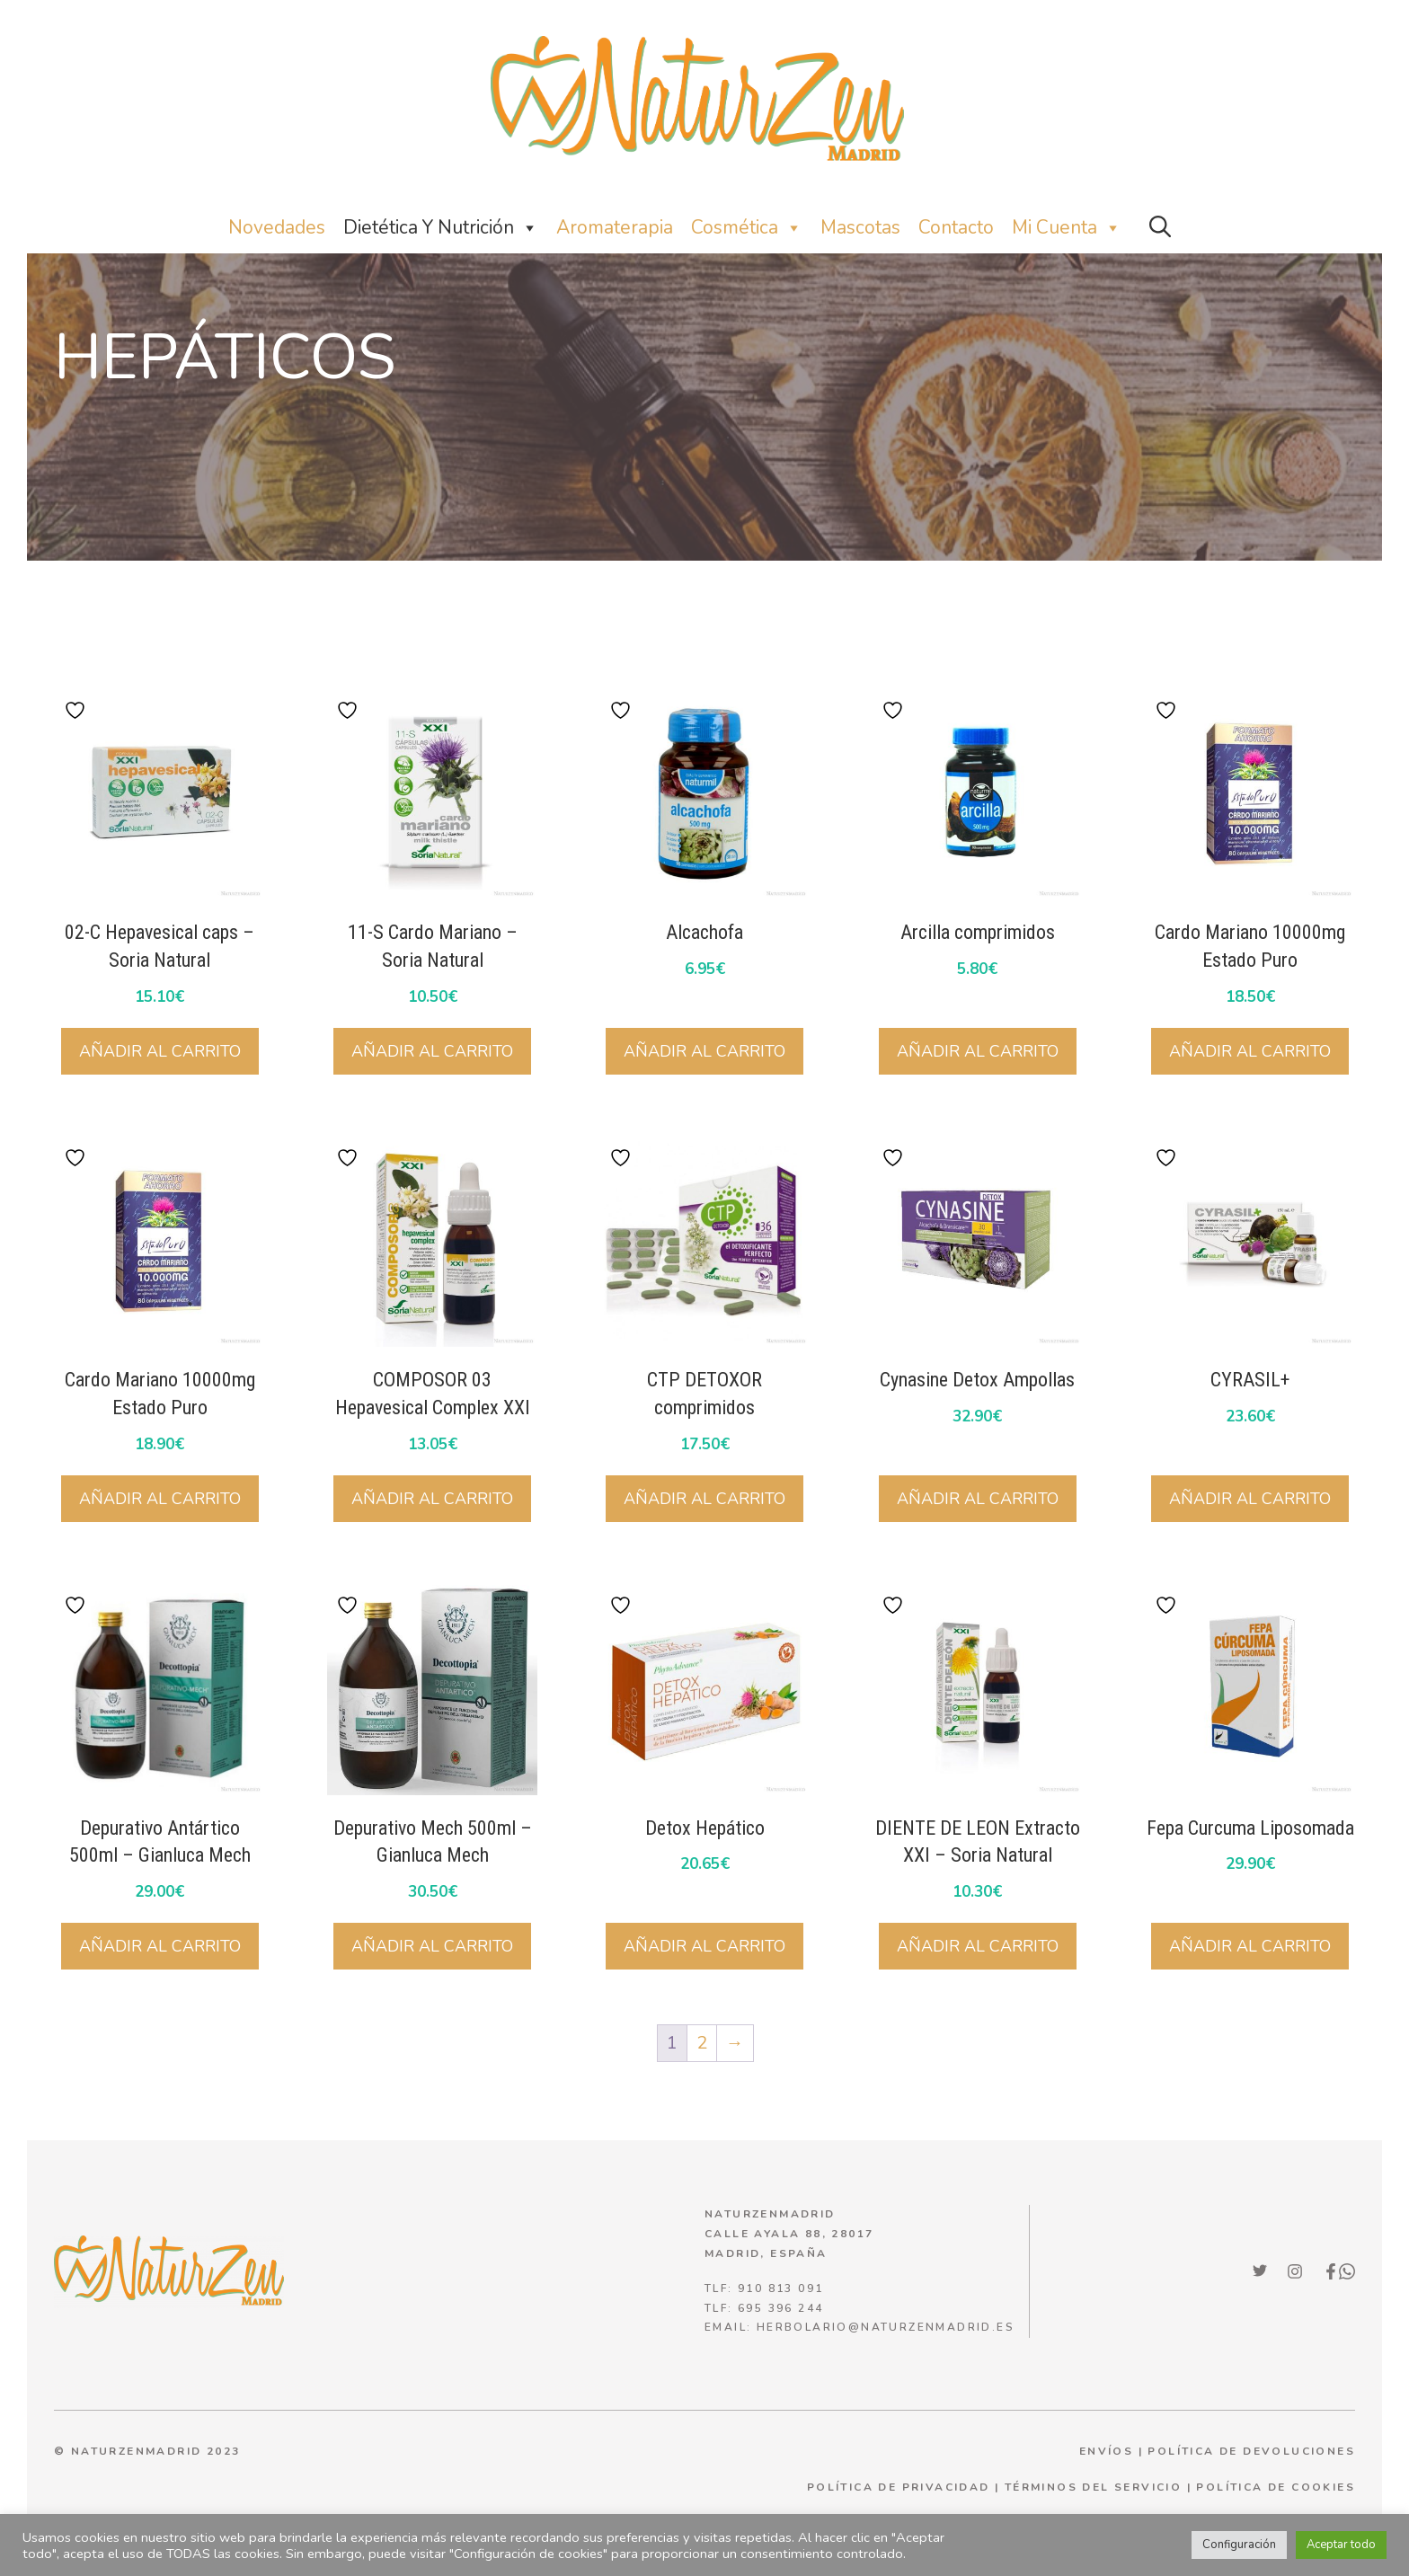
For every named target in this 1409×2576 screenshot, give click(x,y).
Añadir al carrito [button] (160, 1051)
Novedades (276, 227)
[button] (1160, 227)
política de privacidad (898, 2487)
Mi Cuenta (1066, 228)
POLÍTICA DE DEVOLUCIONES (1251, 2451)
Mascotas (860, 227)
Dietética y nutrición (440, 228)
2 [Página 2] (701, 2043)
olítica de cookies (1280, 2487)
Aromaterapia (614, 227)
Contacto (956, 227)
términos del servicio (1093, 2487)
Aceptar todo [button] (1341, 2544)
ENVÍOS (1106, 2451)
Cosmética (746, 228)
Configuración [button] (1239, 2544)
